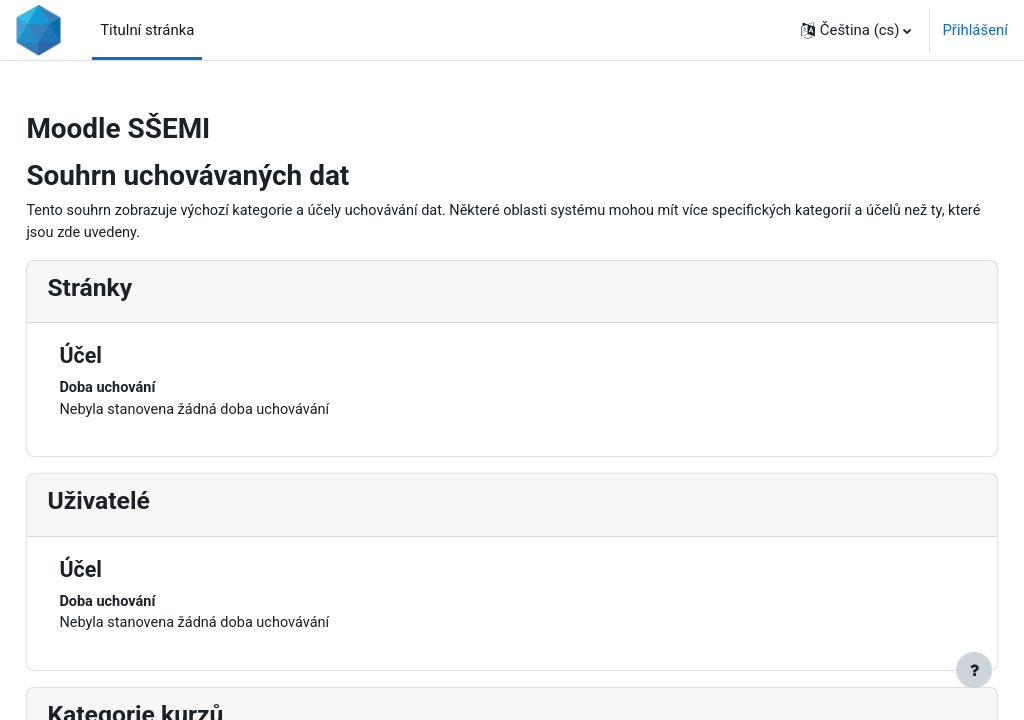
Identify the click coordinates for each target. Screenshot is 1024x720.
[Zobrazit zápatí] (974, 670)
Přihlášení (975, 30)
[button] (856, 30)
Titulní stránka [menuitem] (147, 30)
